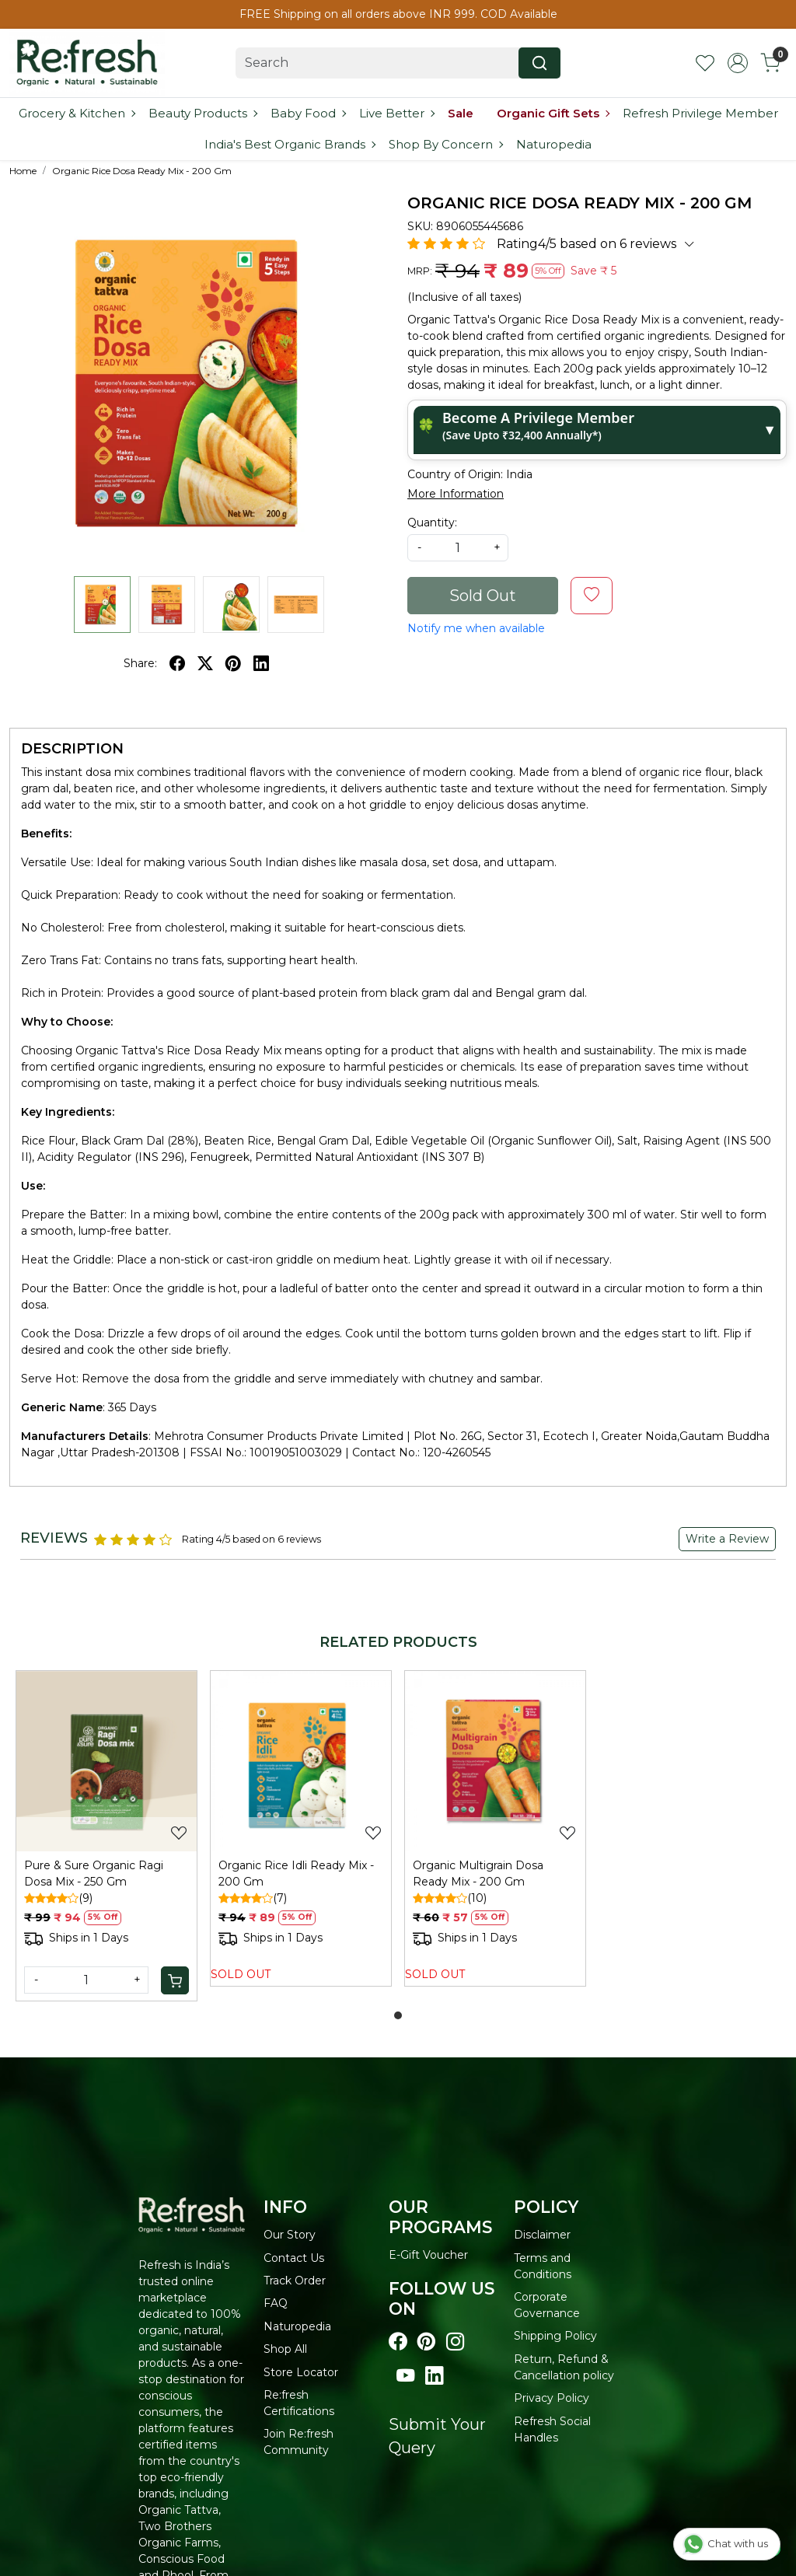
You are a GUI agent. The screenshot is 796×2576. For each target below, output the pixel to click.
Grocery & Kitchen (76, 113)
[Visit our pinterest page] (426, 2342)
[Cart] (175, 1980)
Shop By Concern (445, 144)
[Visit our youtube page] (405, 2376)
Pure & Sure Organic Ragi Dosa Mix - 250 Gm (93, 1873)
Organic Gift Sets (553, 113)
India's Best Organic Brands (289, 144)
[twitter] (205, 663)
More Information (455, 494)
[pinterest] (233, 663)
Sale (460, 113)
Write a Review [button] (727, 1539)
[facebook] (177, 663)
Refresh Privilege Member (700, 113)
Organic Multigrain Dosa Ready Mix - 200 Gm (478, 1873)
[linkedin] (261, 663)
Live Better (396, 113)
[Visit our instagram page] (455, 2342)
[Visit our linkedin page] (434, 2376)
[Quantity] (86, 1980)
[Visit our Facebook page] (398, 2342)
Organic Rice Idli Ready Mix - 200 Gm (296, 1873)
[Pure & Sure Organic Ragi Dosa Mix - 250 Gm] (106, 1761)
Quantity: (432, 523)
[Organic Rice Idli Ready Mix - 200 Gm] (301, 1761)
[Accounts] (737, 63)
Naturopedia (554, 144)
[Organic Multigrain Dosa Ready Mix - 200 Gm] (495, 1761)
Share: (140, 663)
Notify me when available (476, 628)
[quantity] (457, 547)
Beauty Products (202, 113)
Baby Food (308, 113)
